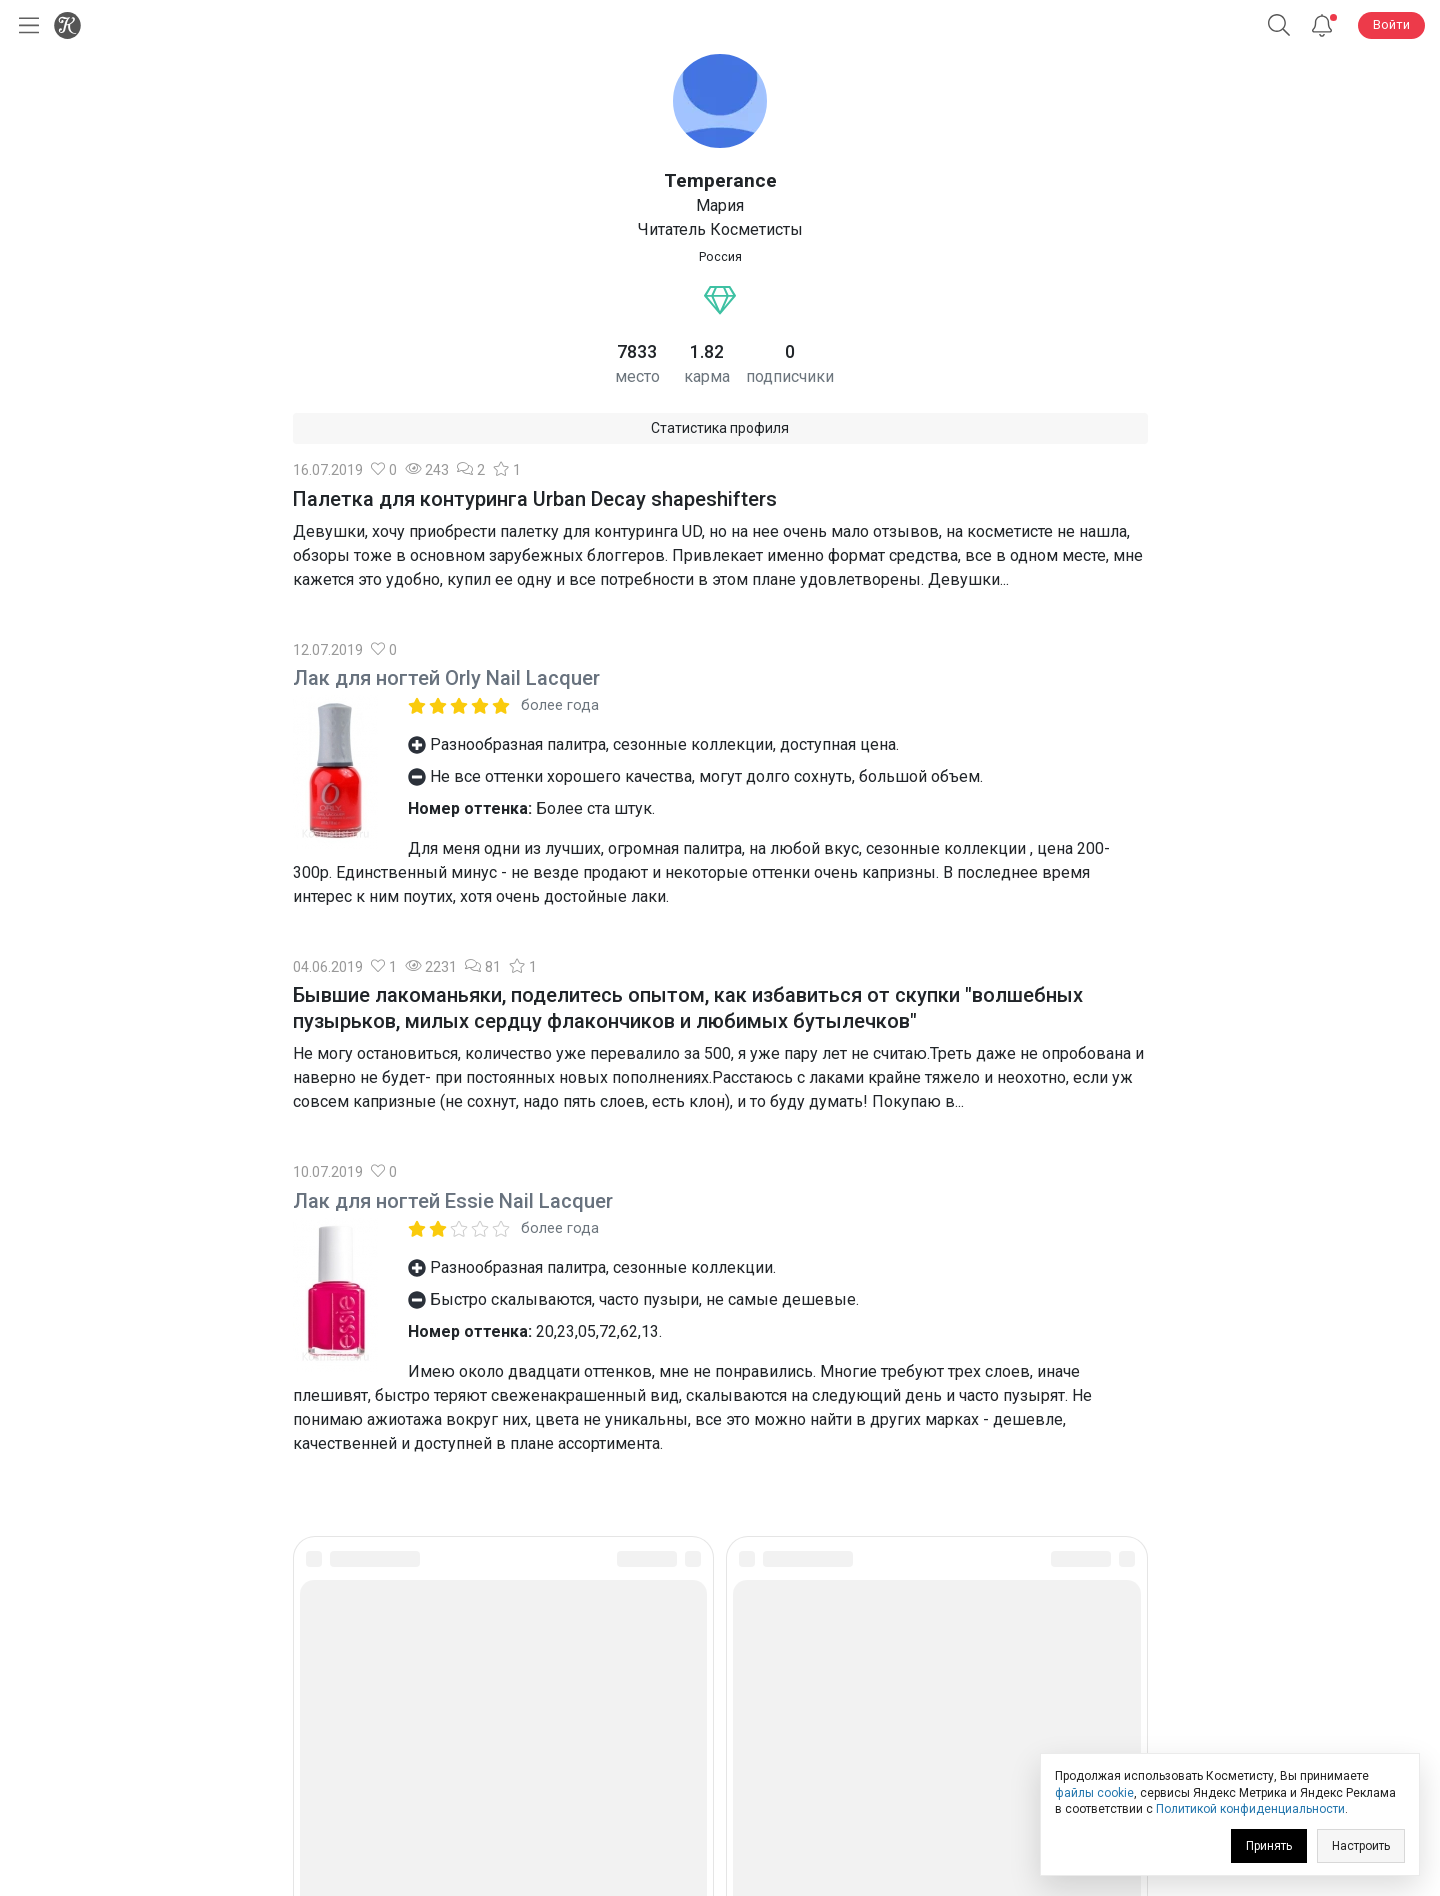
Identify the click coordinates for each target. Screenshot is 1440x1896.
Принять (1269, 1846)
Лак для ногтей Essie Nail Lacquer (453, 1201)
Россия (720, 256)
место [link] (637, 376)
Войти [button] (1391, 24)
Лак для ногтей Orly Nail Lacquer (446, 678)
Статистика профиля (720, 428)
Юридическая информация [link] (720, 1739)
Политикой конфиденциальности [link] (1250, 1809)
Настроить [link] (1361, 1846)
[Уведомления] (1322, 25)
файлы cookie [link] (1094, 1793)
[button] (1279, 25)
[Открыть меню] (25, 25)
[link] (665, 1665)
